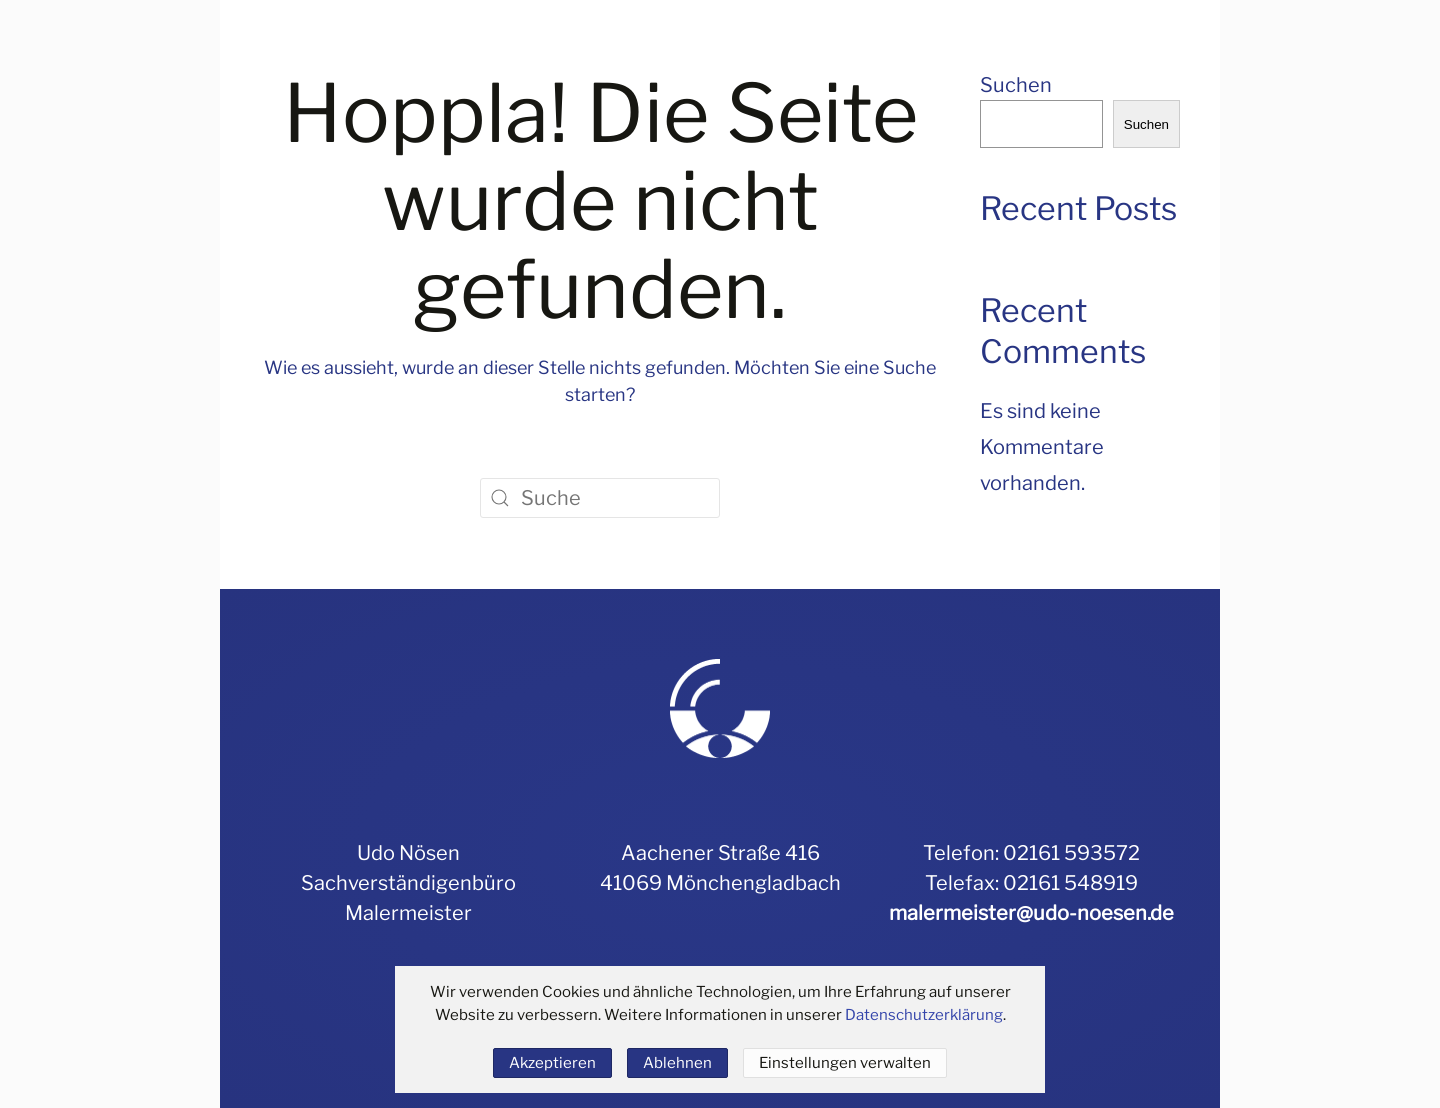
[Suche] (600, 498)
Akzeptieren (552, 1063)
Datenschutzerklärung (924, 1015)
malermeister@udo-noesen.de (1031, 913)
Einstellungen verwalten (845, 1063)
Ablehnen (677, 1063)
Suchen (1016, 85)
